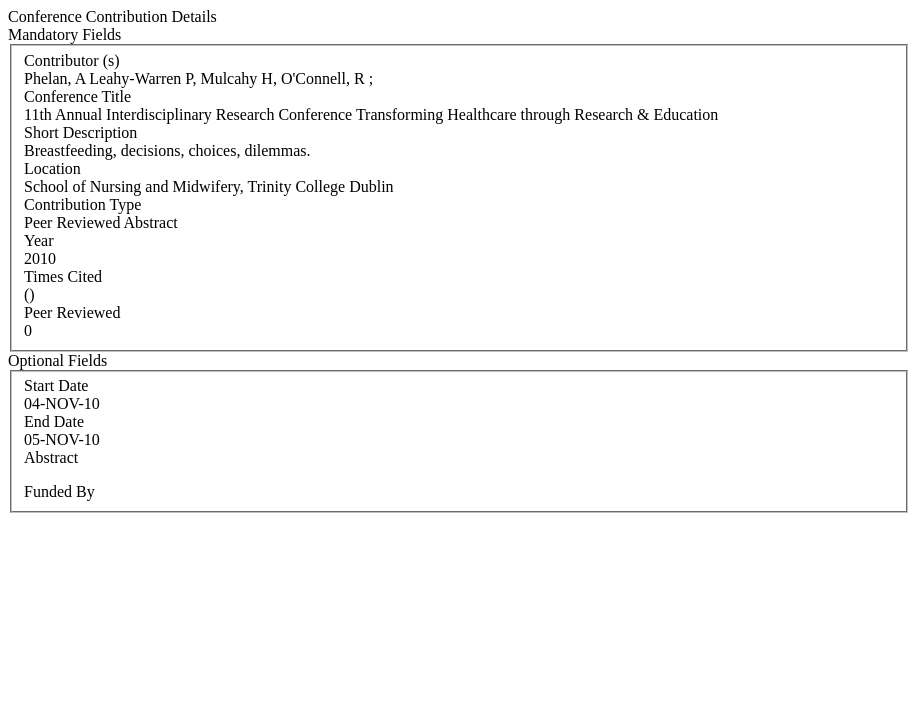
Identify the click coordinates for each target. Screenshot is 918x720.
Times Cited (63, 276)
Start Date (56, 385)
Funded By (59, 491)
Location (52, 168)
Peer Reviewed (72, 312)
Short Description (80, 132)
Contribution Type (82, 204)
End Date (54, 421)
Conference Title (77, 96)
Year (38, 240)
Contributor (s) (72, 60)
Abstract (51, 457)
